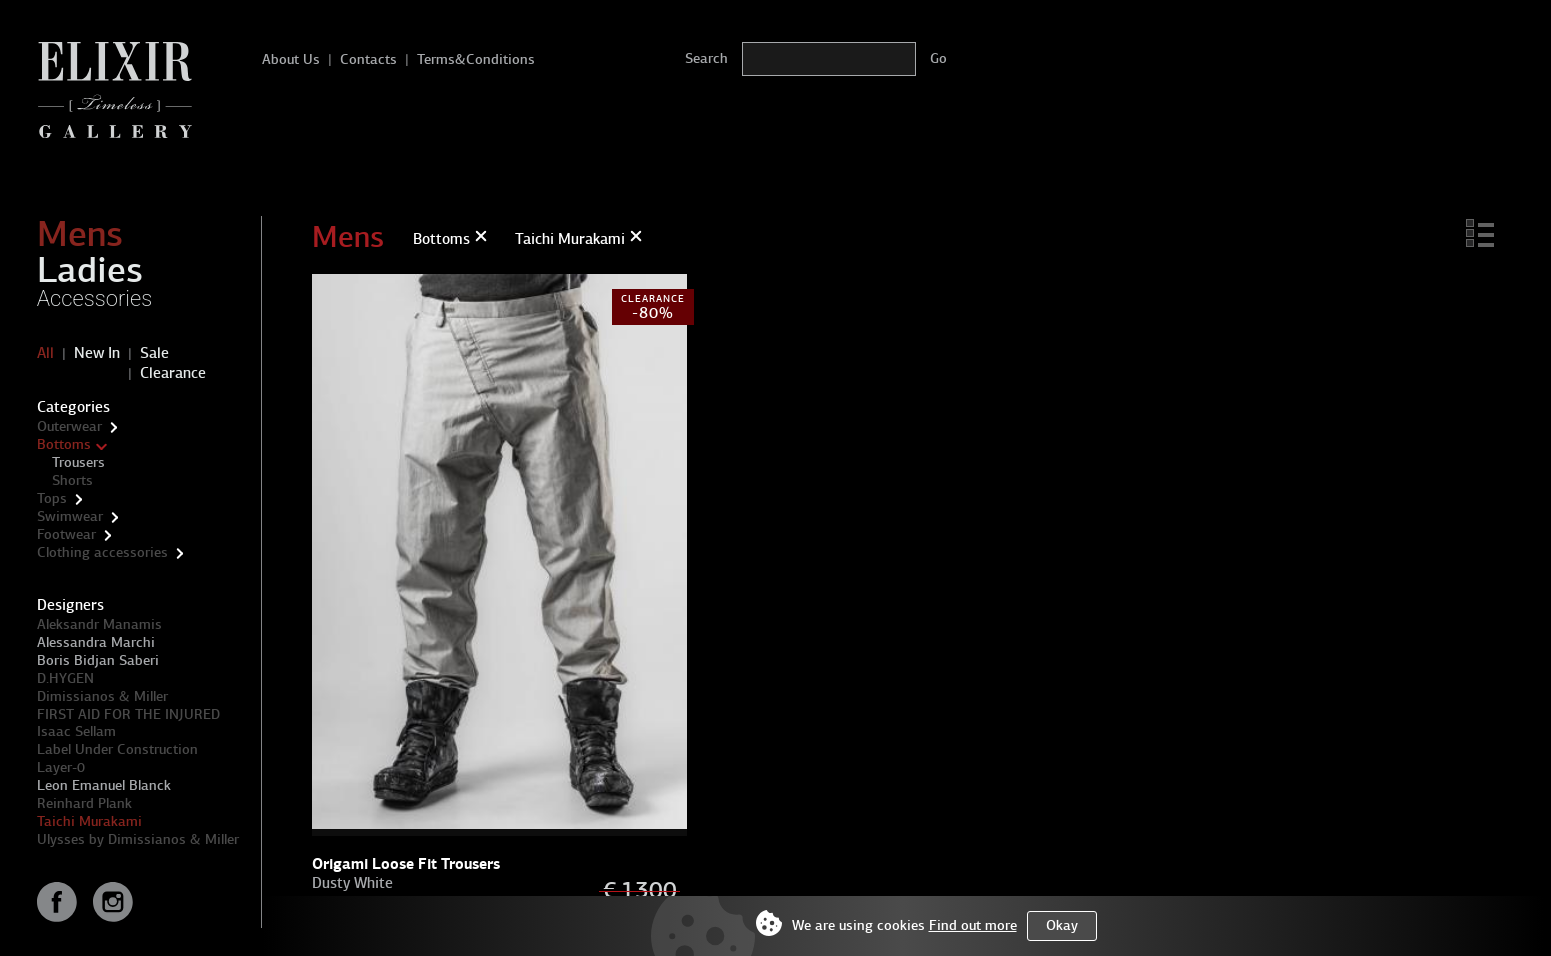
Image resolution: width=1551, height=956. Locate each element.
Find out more (973, 925)
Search (706, 58)
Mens (80, 234)
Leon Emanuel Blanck (104, 785)
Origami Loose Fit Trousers (406, 863)
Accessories (95, 298)
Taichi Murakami (89, 821)
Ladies (90, 270)
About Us (291, 59)
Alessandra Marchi (96, 642)
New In (97, 353)
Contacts (368, 59)
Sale (154, 353)
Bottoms (64, 444)
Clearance (173, 373)
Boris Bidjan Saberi (98, 660)
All (45, 353)
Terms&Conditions (476, 59)
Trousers (78, 462)
